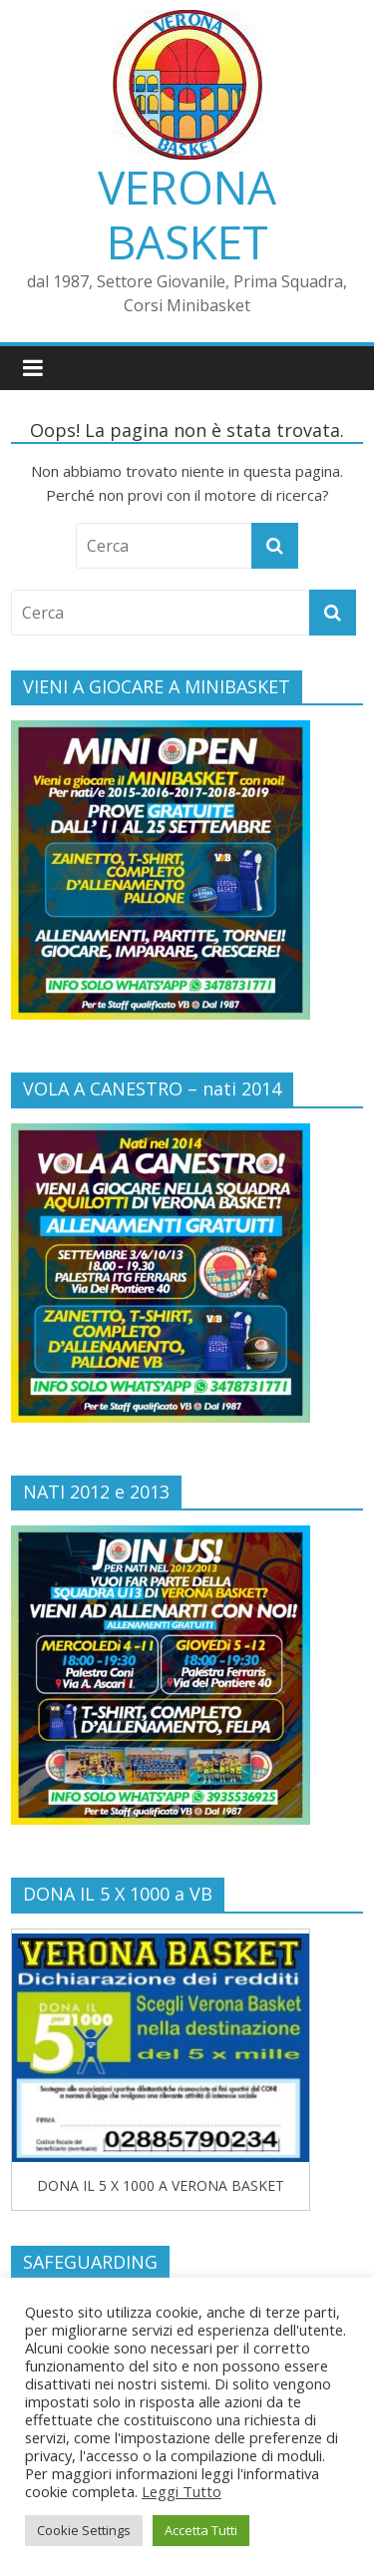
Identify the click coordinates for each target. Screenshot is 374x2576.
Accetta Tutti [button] (201, 2530)
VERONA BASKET (187, 214)
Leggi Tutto (181, 2491)
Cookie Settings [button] (84, 2530)
